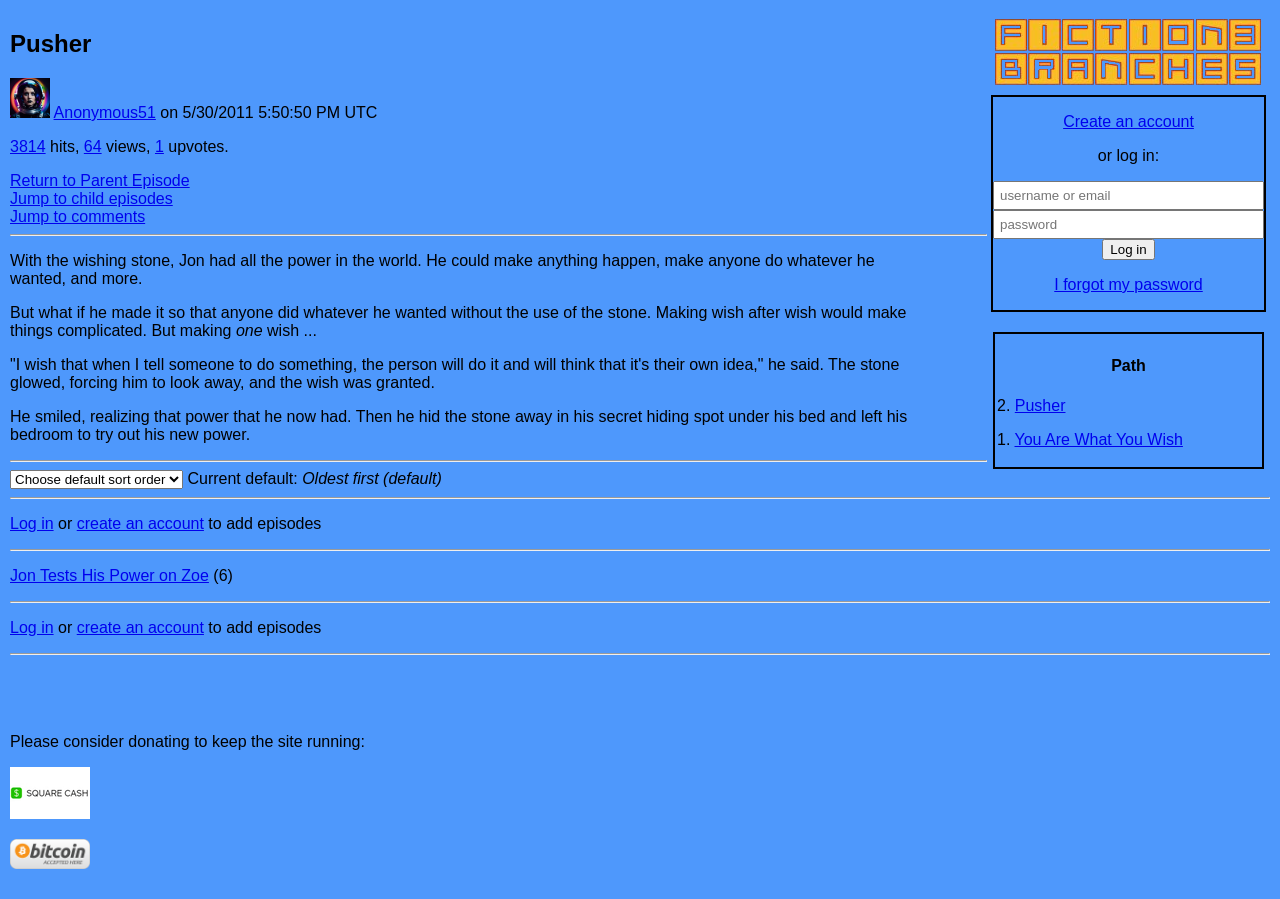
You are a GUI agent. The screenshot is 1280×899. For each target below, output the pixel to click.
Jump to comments (77, 216)
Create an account (1128, 121)
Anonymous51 (105, 112)
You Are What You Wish (1099, 439)
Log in (32, 523)
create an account (140, 523)
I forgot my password (1128, 284)
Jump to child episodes (91, 198)
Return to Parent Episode (100, 180)
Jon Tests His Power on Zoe (109, 575)
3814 (28, 146)
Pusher (1040, 405)
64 (93, 146)
